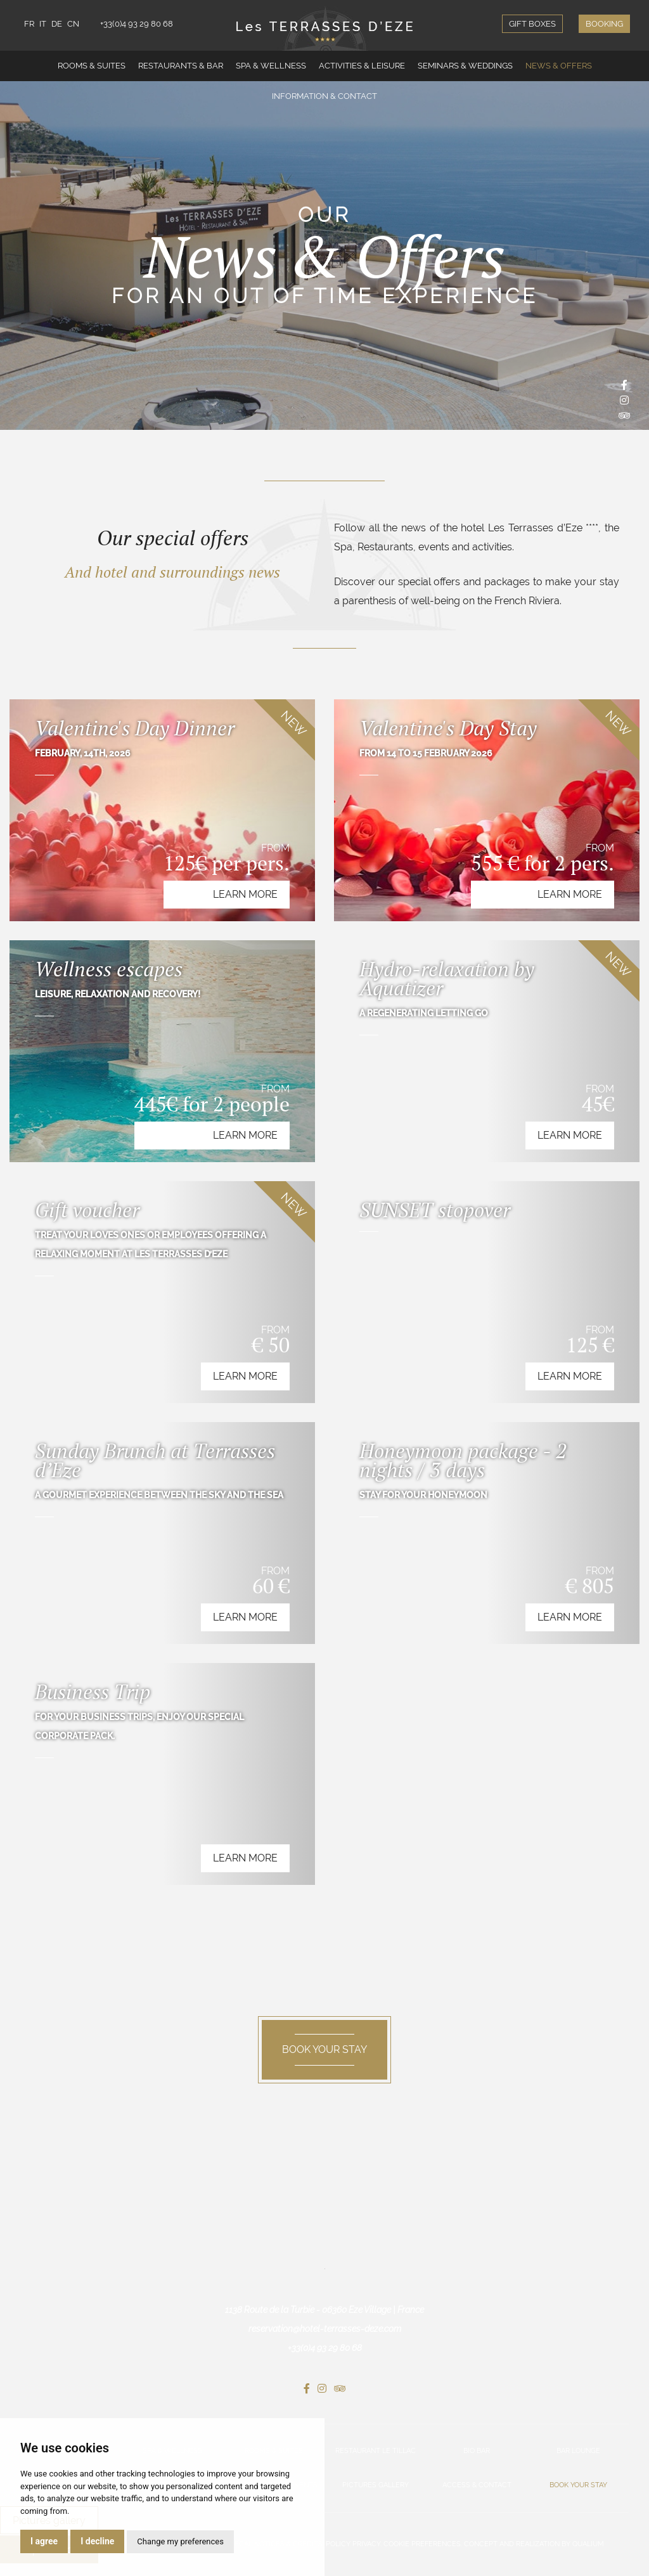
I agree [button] (44, 2541)
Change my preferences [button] (180, 2541)
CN (73, 24)
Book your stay (578, 2485)
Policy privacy (353, 2544)
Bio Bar (476, 2451)
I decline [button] (97, 2541)
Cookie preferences (422, 2544)
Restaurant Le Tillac (375, 2451)
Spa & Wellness (271, 65)
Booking (604, 24)
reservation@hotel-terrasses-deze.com (324, 2329)
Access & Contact (476, 2485)
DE (56, 24)
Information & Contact (324, 96)
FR (29, 24)
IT (42, 24)
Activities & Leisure (362, 65)
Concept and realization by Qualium (534, 2544)
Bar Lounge (578, 2451)
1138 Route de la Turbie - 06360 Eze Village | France (324, 2310)
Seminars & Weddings (465, 65)
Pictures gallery (375, 2485)
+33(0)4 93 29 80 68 (136, 24)
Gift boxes (532, 24)
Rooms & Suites (91, 65)
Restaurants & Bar (180, 65)
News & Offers (558, 65)
